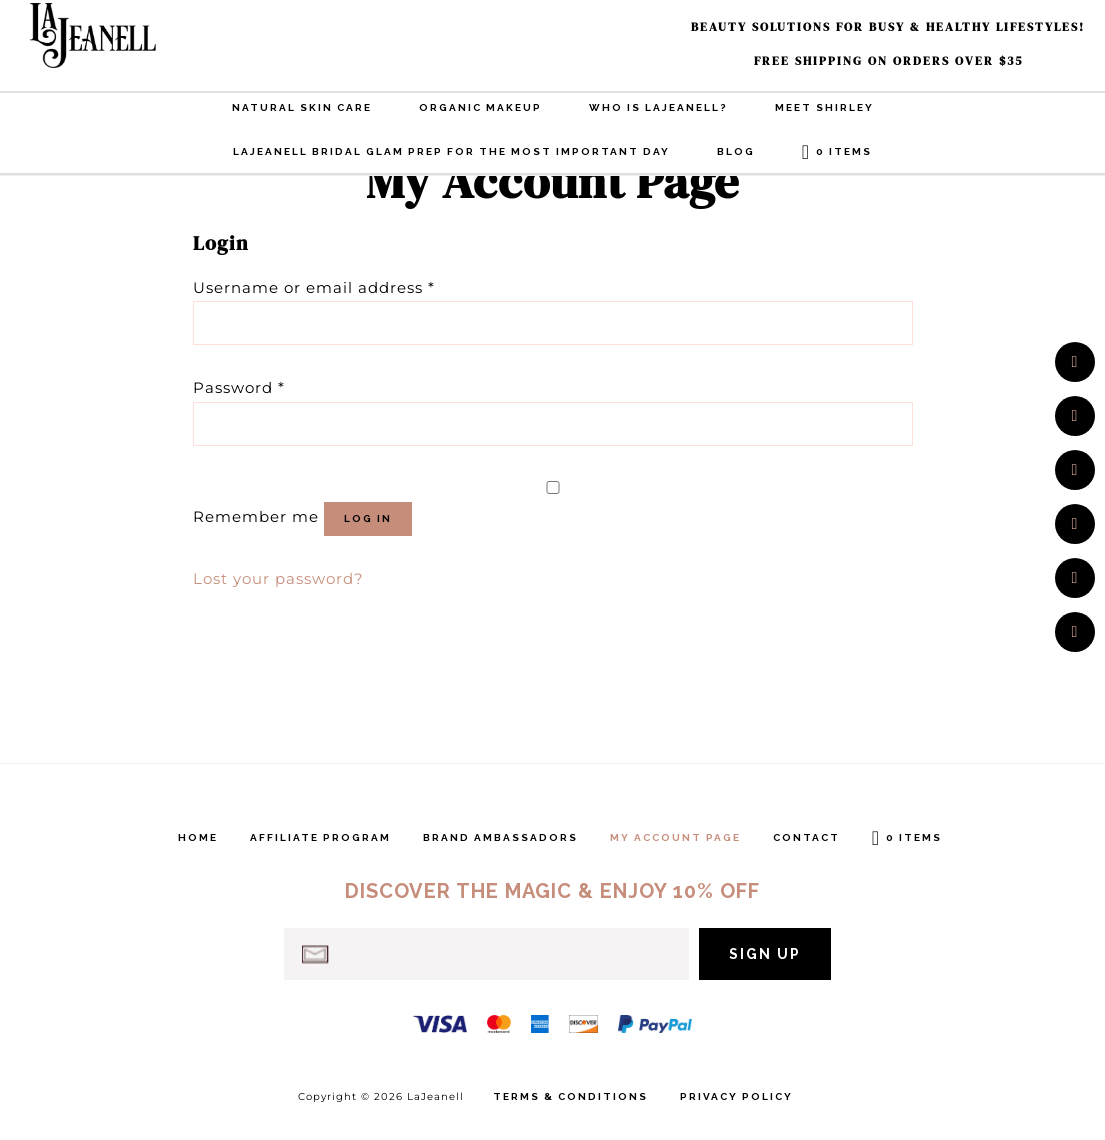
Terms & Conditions (570, 1097)
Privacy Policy (736, 1097)
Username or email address (314, 287)
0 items (844, 151)
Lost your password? (278, 578)
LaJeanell (130, 35)
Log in (368, 518)
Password (239, 387)
